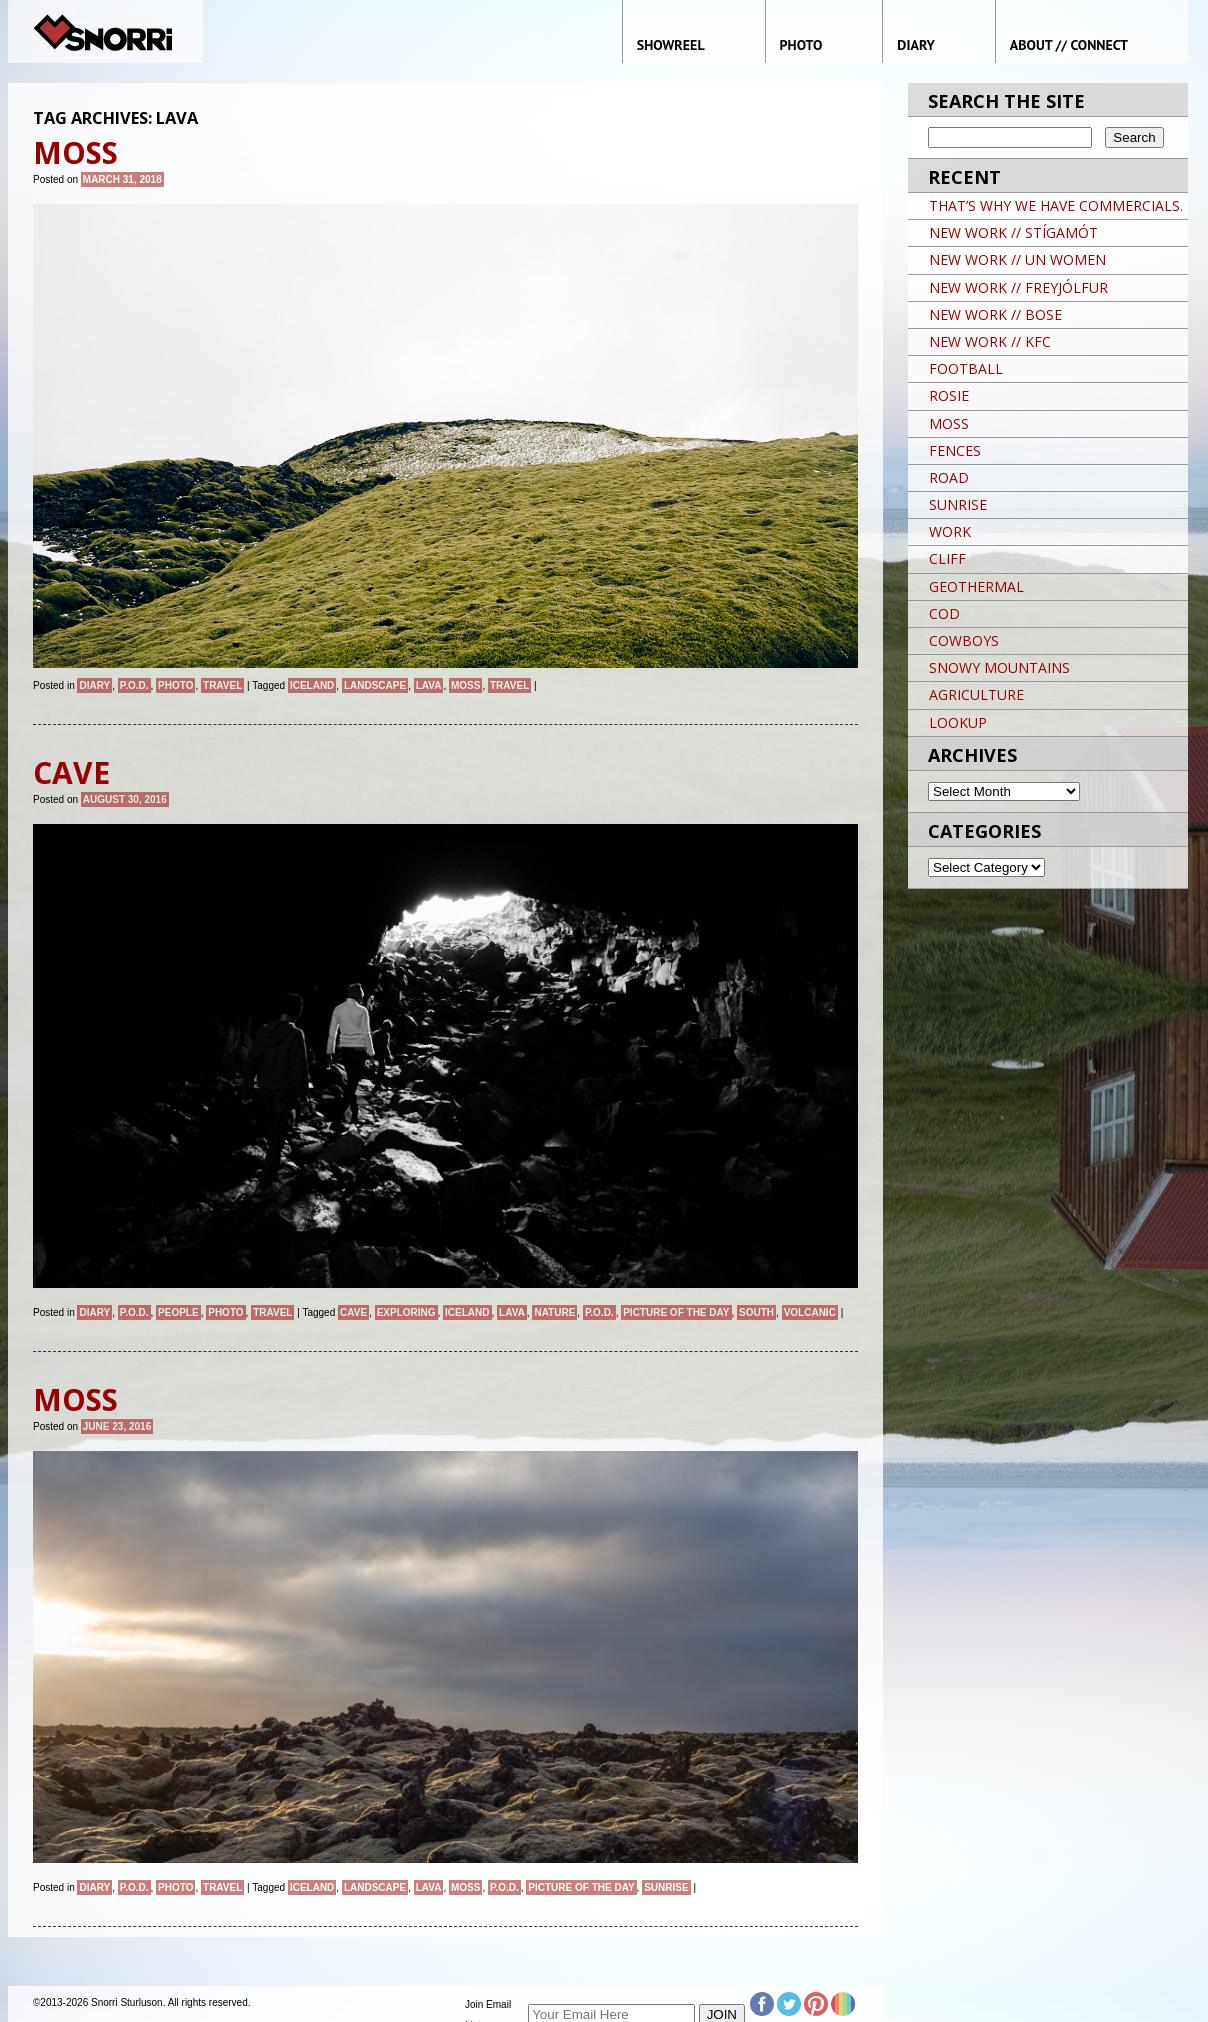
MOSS (465, 685)
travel (509, 685)
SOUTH (756, 1312)
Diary (94, 685)
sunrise (666, 1887)
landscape (375, 685)
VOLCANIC (810, 1312)
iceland (312, 685)
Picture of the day (676, 1312)
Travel (222, 685)
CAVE (353, 1312)
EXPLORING (406, 1312)
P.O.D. (134, 685)
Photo (175, 685)
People (178, 1312)
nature (554, 1312)
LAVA (429, 685)
